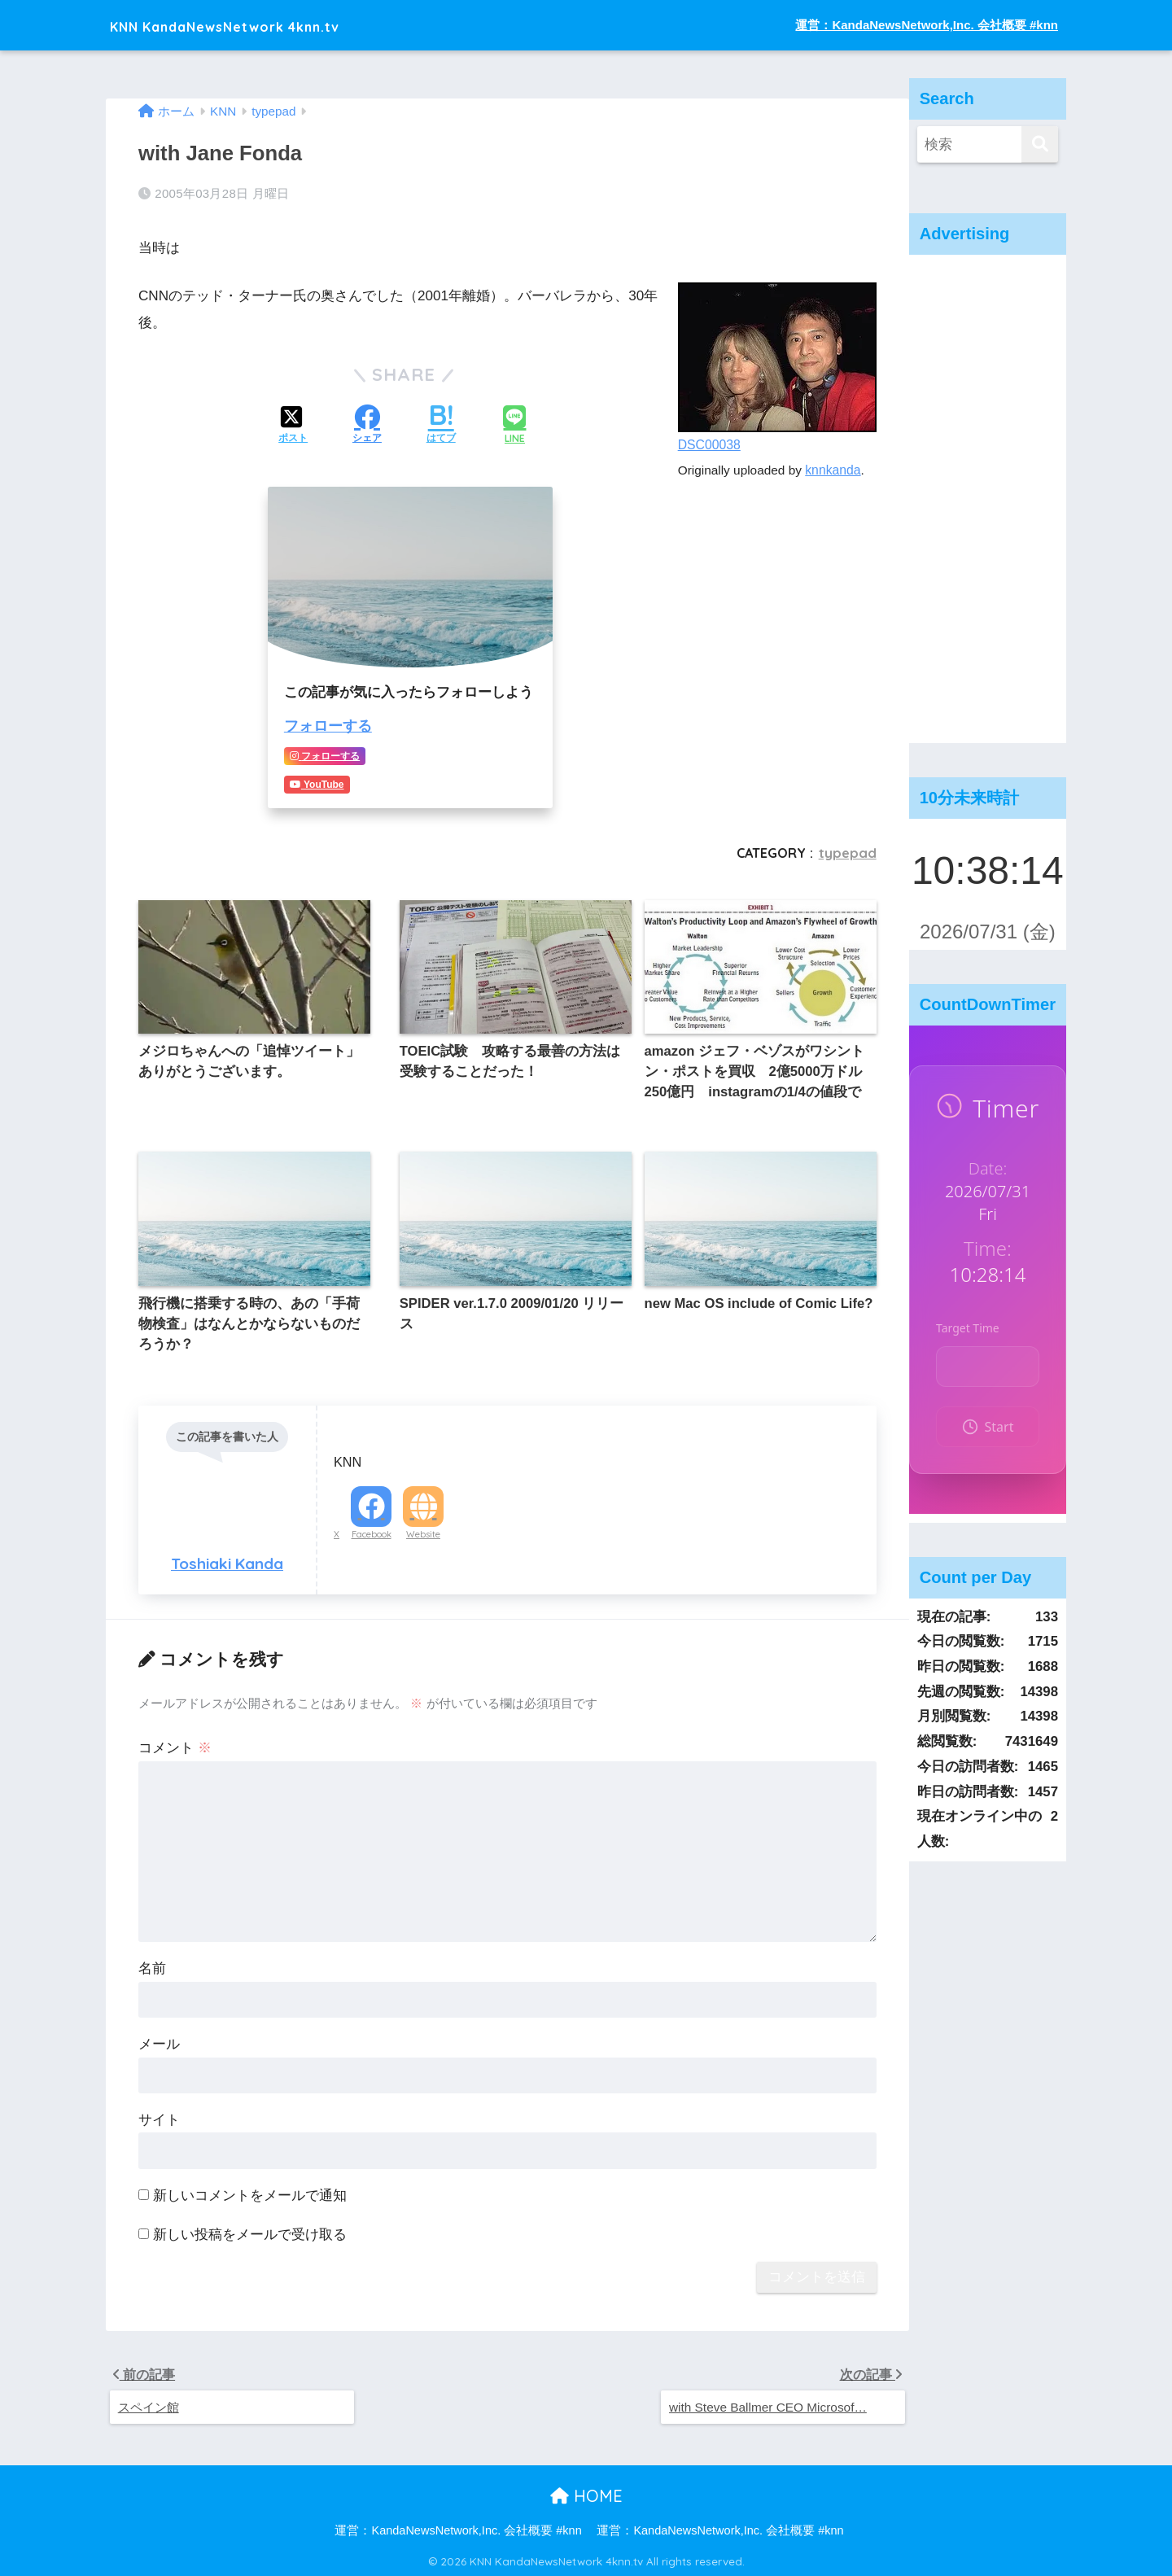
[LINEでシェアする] (514, 425)
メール (159, 2040)
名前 (152, 1964)
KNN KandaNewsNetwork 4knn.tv (272, 25)
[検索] (1039, 144)
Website (423, 1529)
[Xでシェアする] (293, 426)
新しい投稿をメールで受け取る (250, 2230)
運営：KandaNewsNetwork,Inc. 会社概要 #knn (926, 25)
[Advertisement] (987, 499)
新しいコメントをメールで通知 (250, 2190)
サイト (159, 2115)
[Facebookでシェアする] (367, 426)
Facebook (371, 1529)
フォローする (325, 725)
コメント (175, 1744)
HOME (586, 2493)
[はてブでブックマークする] (441, 426)
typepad (848, 851)
